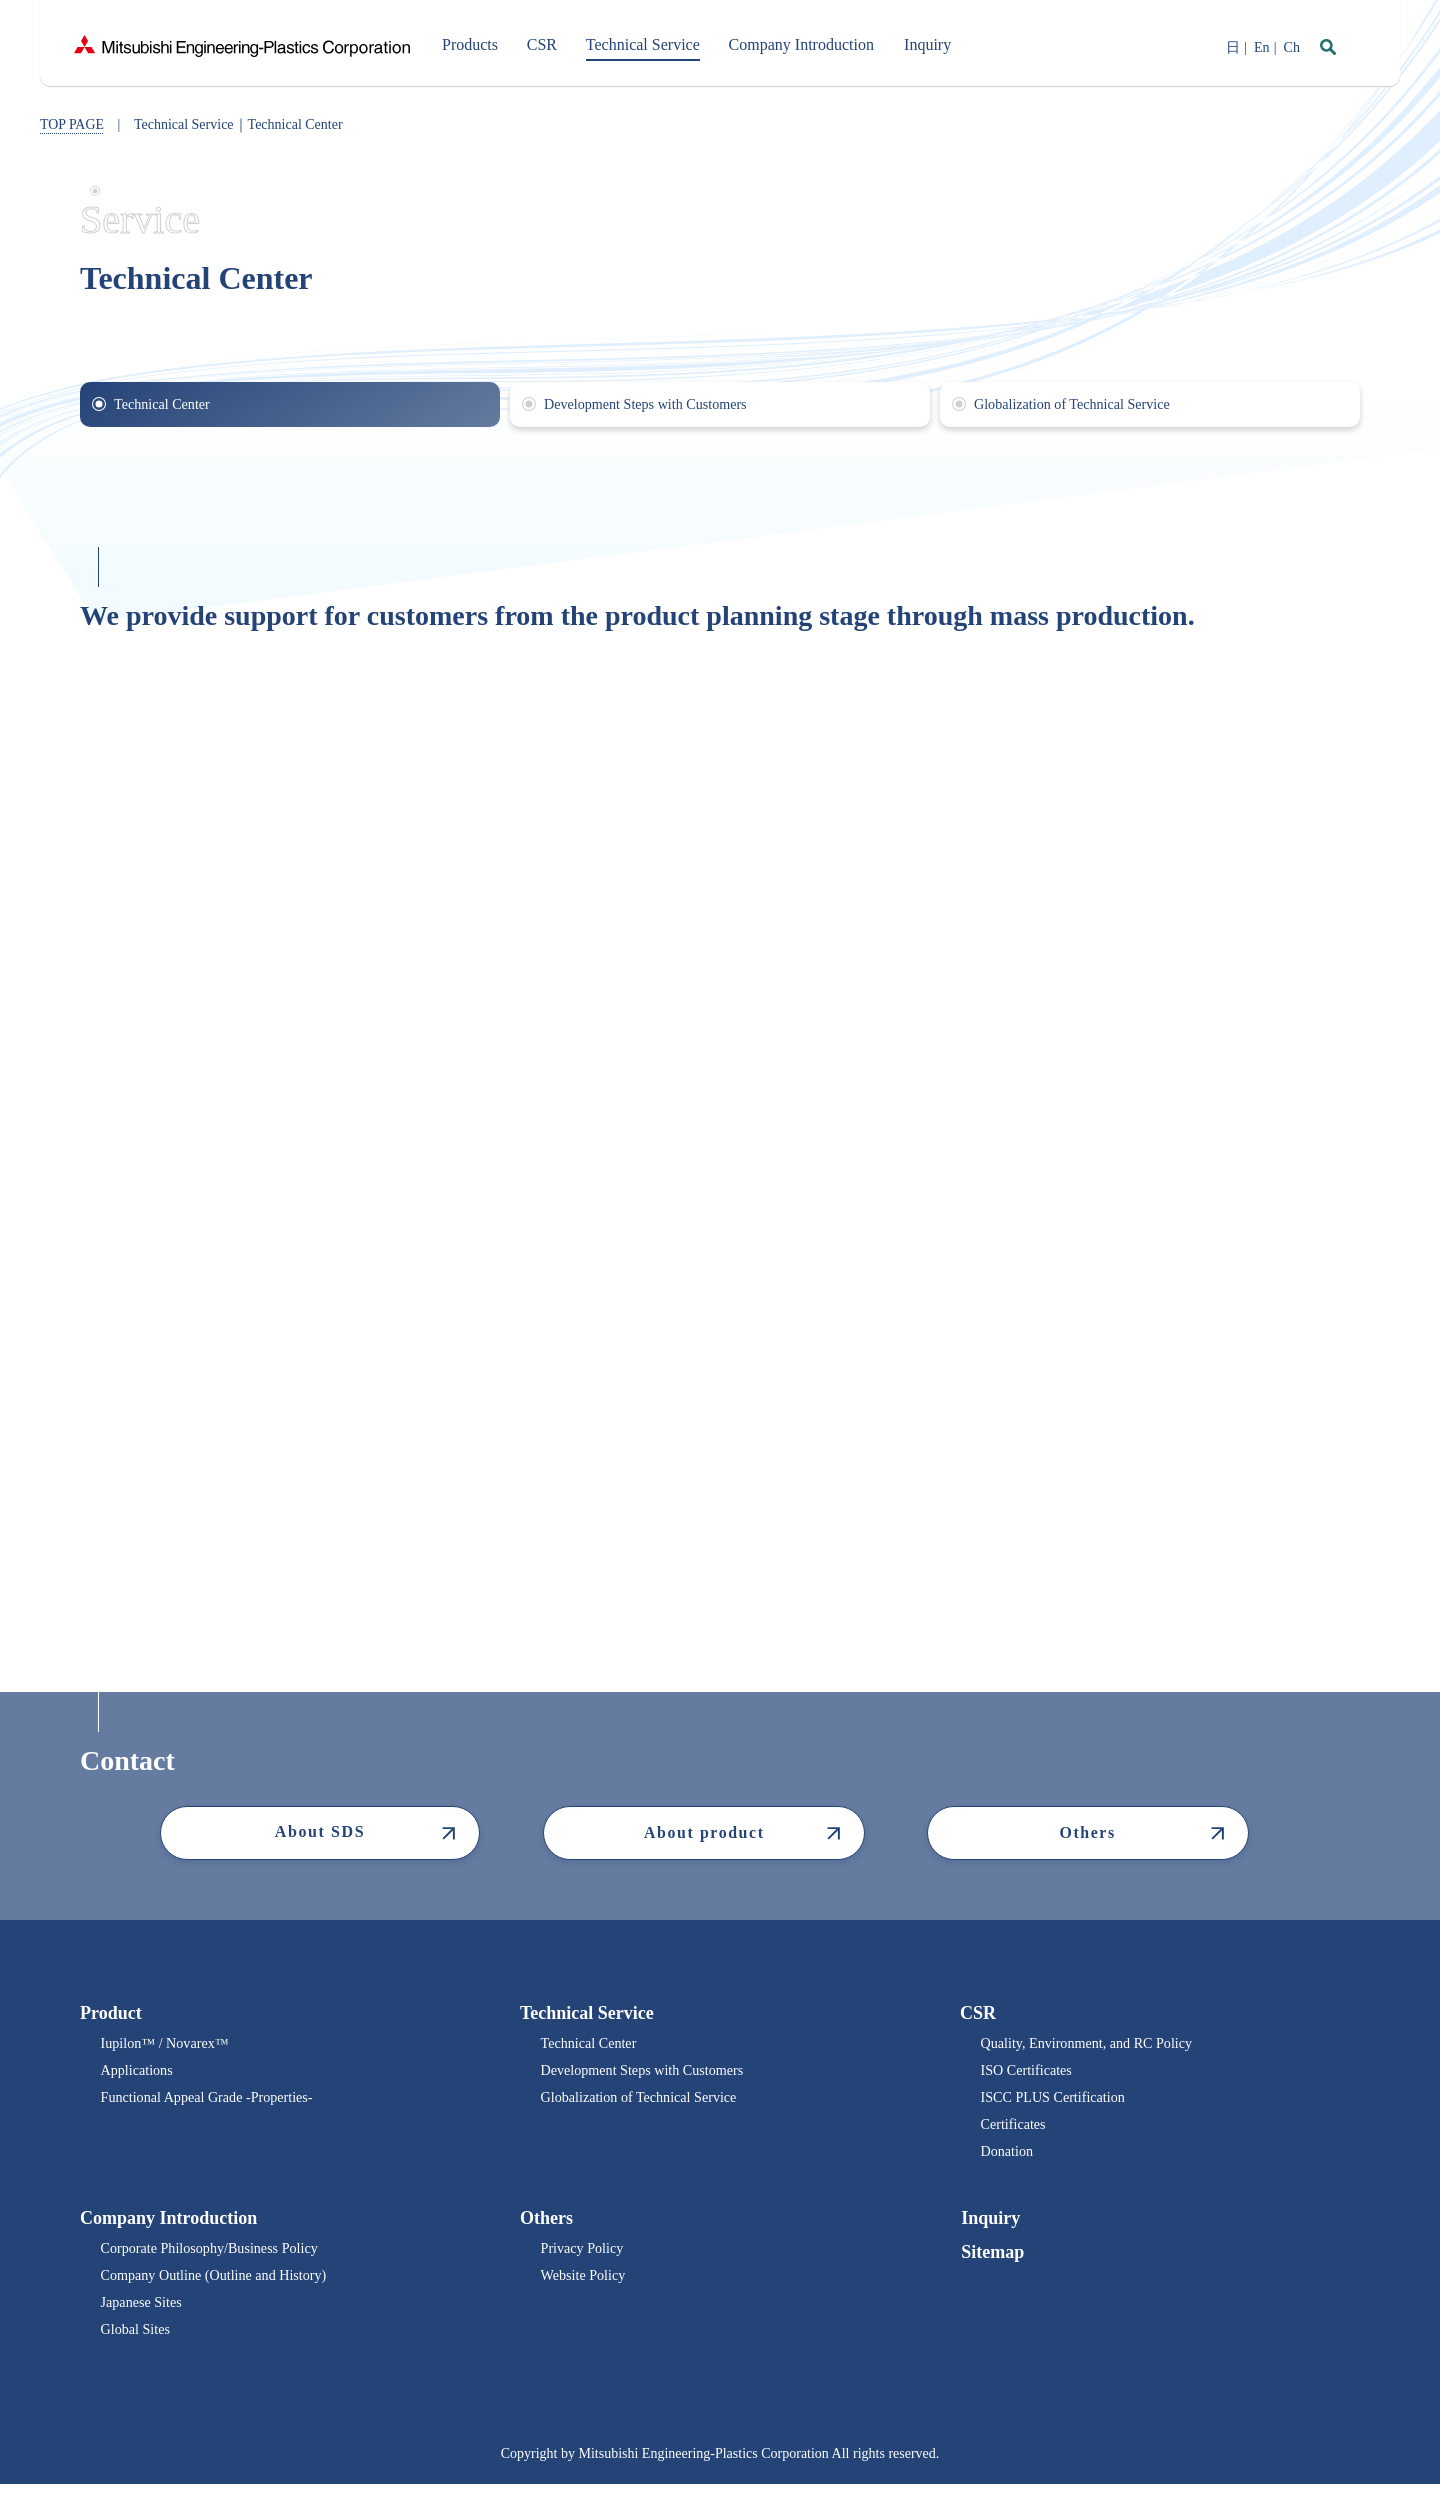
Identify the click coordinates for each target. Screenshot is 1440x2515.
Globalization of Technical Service (650, 2107)
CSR (978, 2015)
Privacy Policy (586, 2268)
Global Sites (138, 2358)
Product (111, 2015)
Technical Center (593, 2047)
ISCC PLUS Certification (1061, 2107)
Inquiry (989, 2236)
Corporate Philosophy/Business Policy (222, 2268)
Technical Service (587, 2015)
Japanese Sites (145, 2328)
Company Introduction (168, 2236)
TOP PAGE (72, 124)
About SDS (320, 1833)
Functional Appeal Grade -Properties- (219, 2107)
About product (703, 1834)
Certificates (1016, 2137)
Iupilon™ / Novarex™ (171, 2047)
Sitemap (991, 2271)
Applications (140, 2077)
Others (1086, 1834)
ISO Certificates (1031, 2077)
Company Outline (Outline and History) (227, 2298)
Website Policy (587, 2298)
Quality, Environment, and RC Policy (1099, 2047)
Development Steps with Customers (654, 2077)
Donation (1009, 2167)
